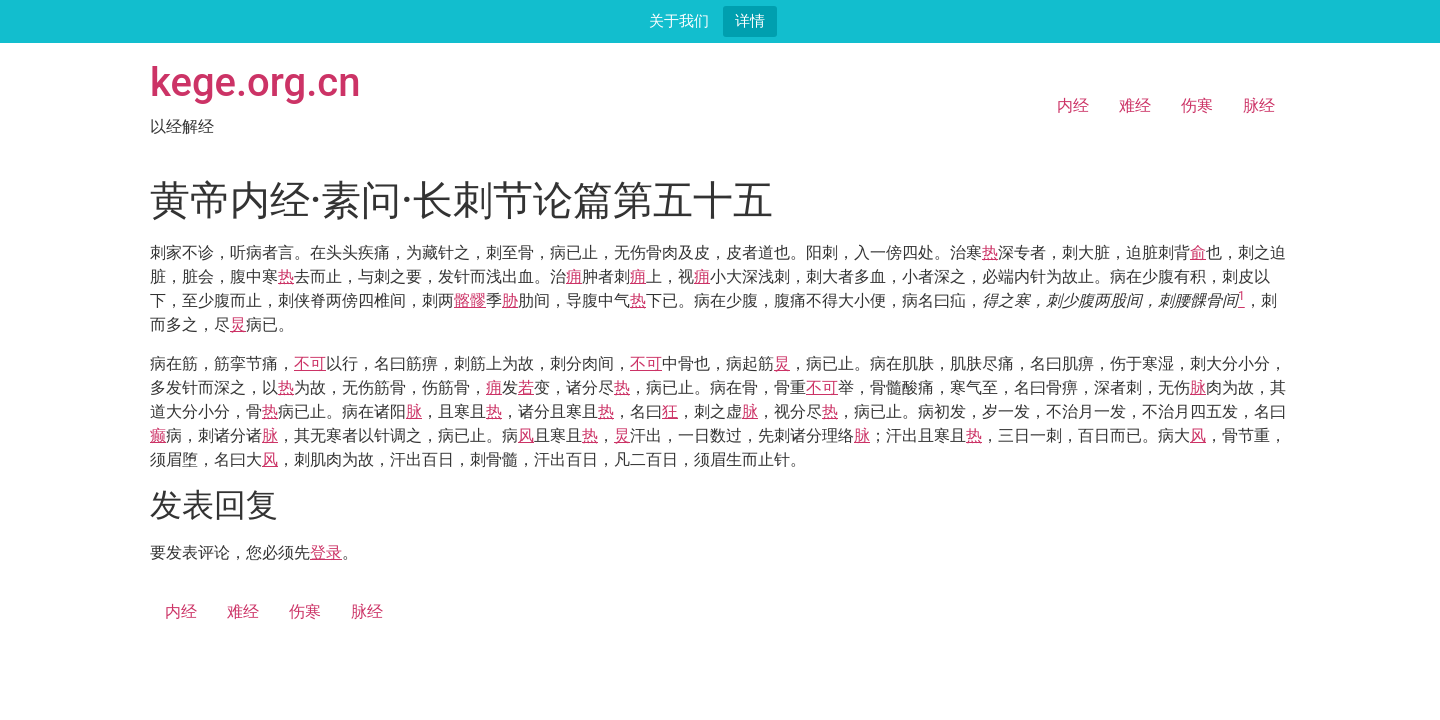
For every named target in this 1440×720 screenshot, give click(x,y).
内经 (1073, 105)
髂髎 (470, 300)
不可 (310, 363)
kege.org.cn (255, 82)
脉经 (1259, 105)
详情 (750, 20)
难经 (1135, 105)
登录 (326, 552)
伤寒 (1197, 105)
